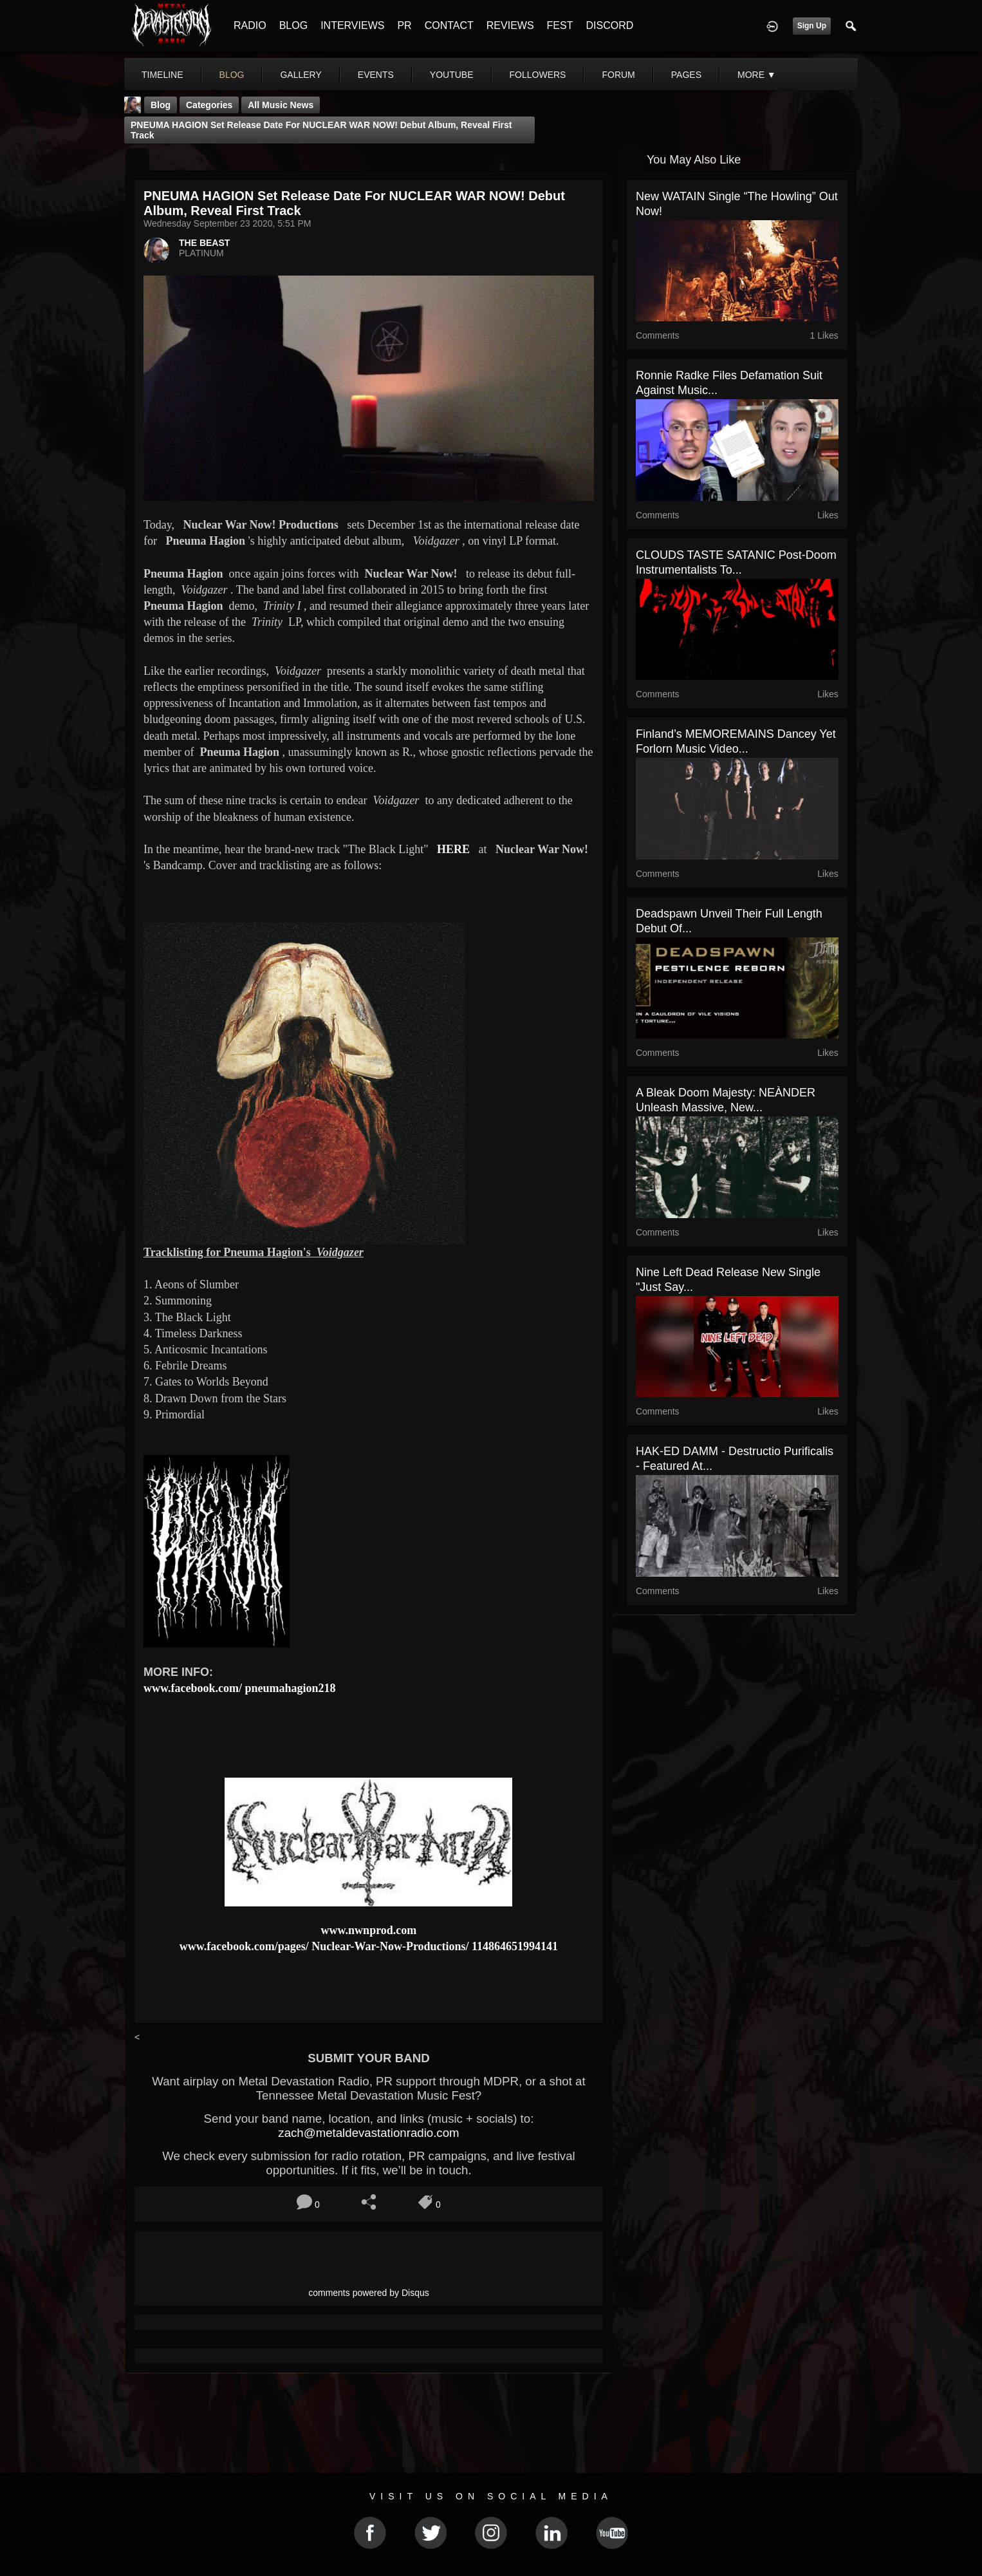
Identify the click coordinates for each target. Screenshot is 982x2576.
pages (686, 75)
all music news (280, 105)
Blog (161, 105)
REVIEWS (510, 25)
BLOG (293, 25)
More (756, 75)
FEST (560, 25)
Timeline (162, 75)
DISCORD (609, 25)
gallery (300, 75)
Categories (209, 105)
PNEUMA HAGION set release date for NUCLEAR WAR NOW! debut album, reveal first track (321, 130)
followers (538, 75)
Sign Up (811, 25)
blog (232, 75)
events (376, 75)
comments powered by (368, 2293)
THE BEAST (204, 243)
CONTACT (449, 25)
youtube (452, 75)
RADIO (250, 25)
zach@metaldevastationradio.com (368, 2132)
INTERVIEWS (352, 25)
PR (404, 25)
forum (618, 75)
